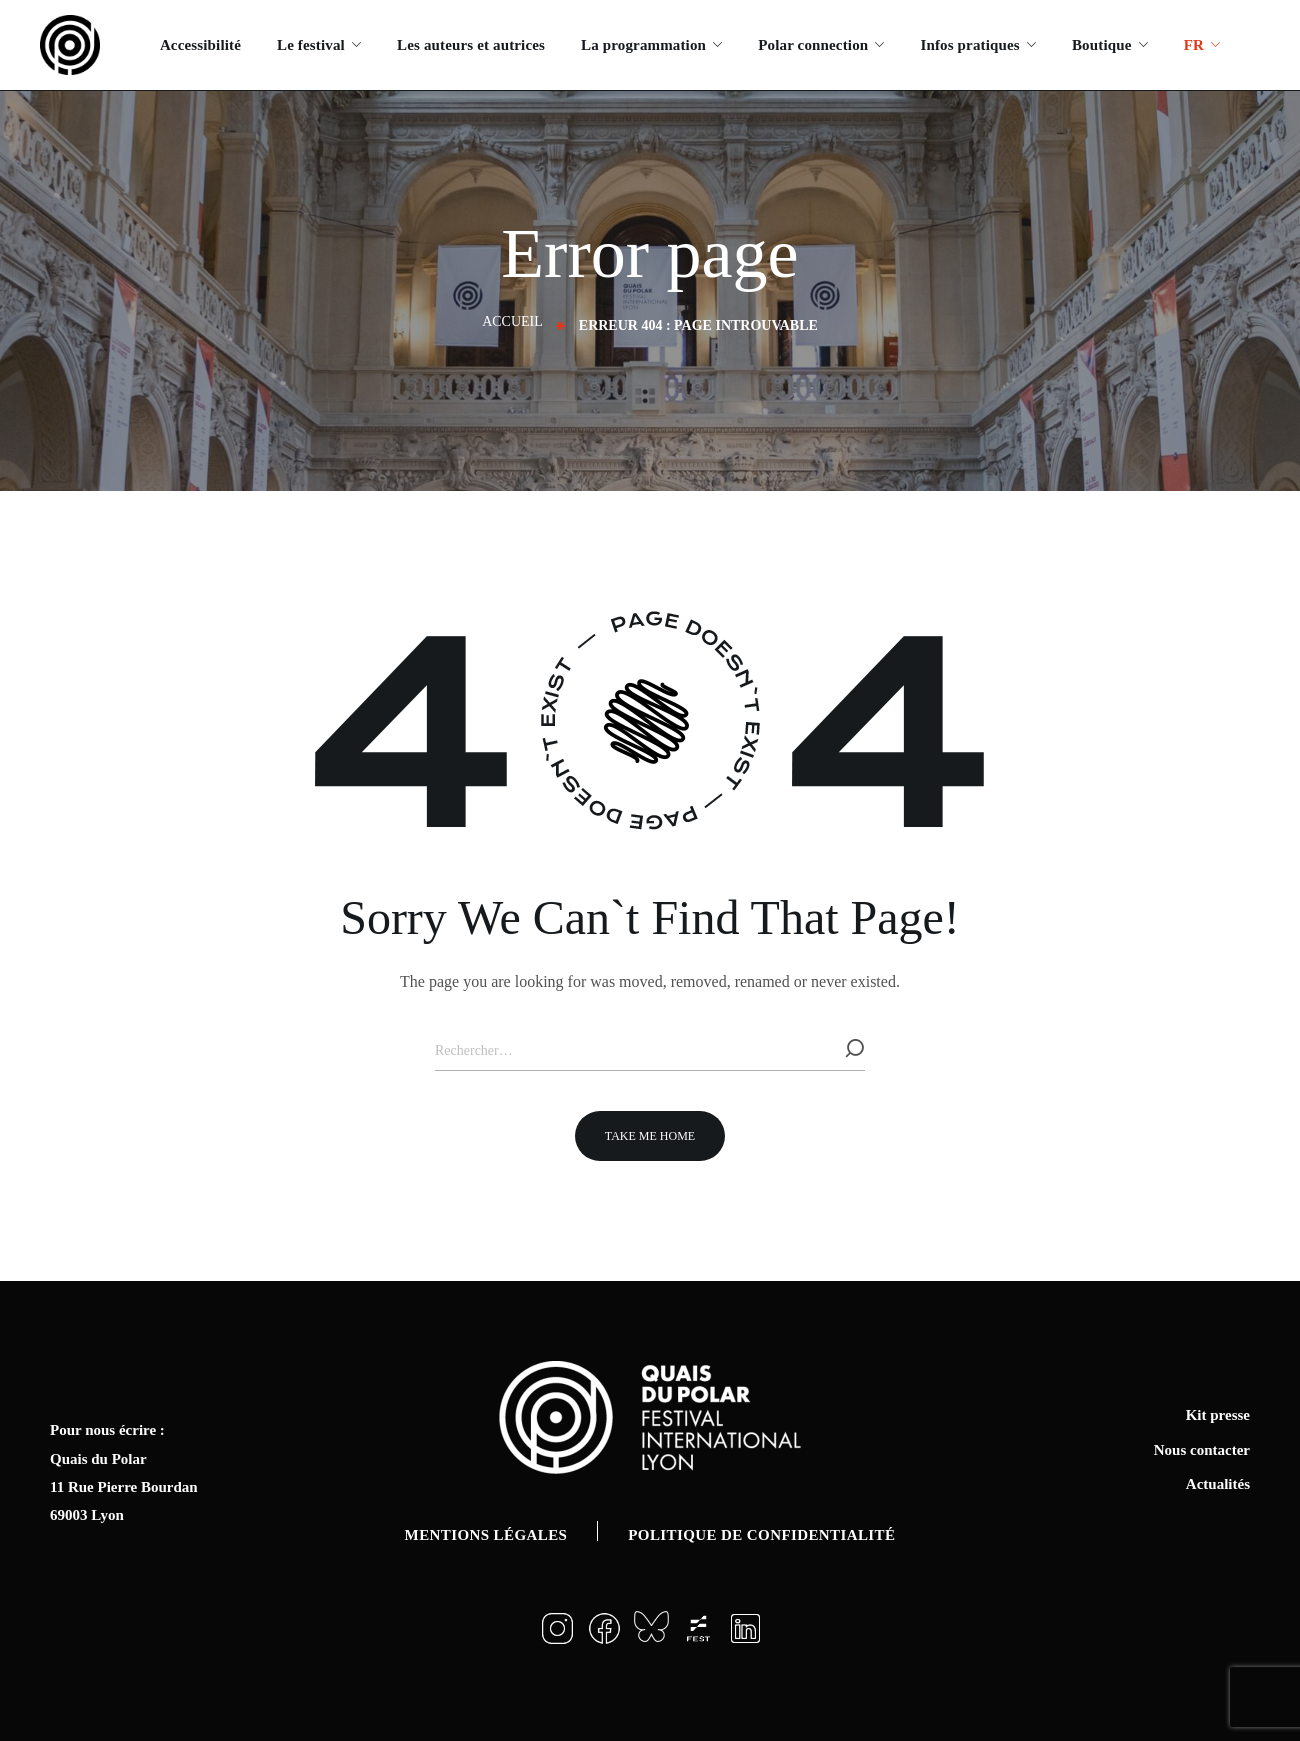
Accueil (512, 321)
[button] (650, 1136)
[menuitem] (1202, 45)
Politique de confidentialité (761, 1535)
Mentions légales (486, 1535)
